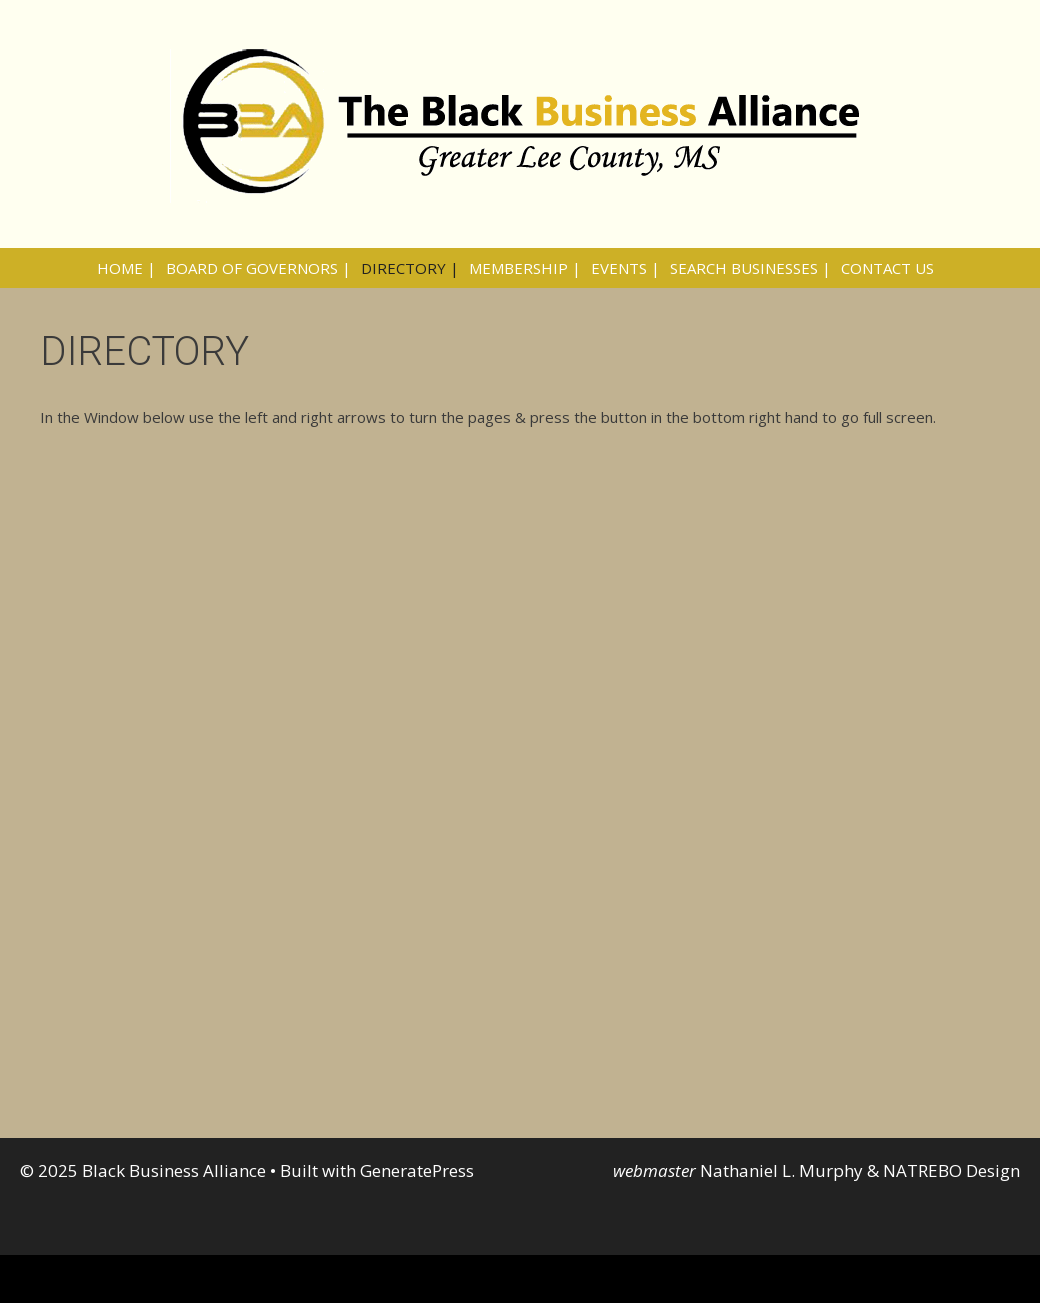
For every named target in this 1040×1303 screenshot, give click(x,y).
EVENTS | (625, 268)
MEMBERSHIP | (525, 268)
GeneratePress (417, 1170)
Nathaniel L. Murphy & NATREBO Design (860, 1170)
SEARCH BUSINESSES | (750, 268)
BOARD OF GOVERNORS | (258, 268)
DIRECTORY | (410, 268)
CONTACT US (887, 268)
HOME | (126, 268)
